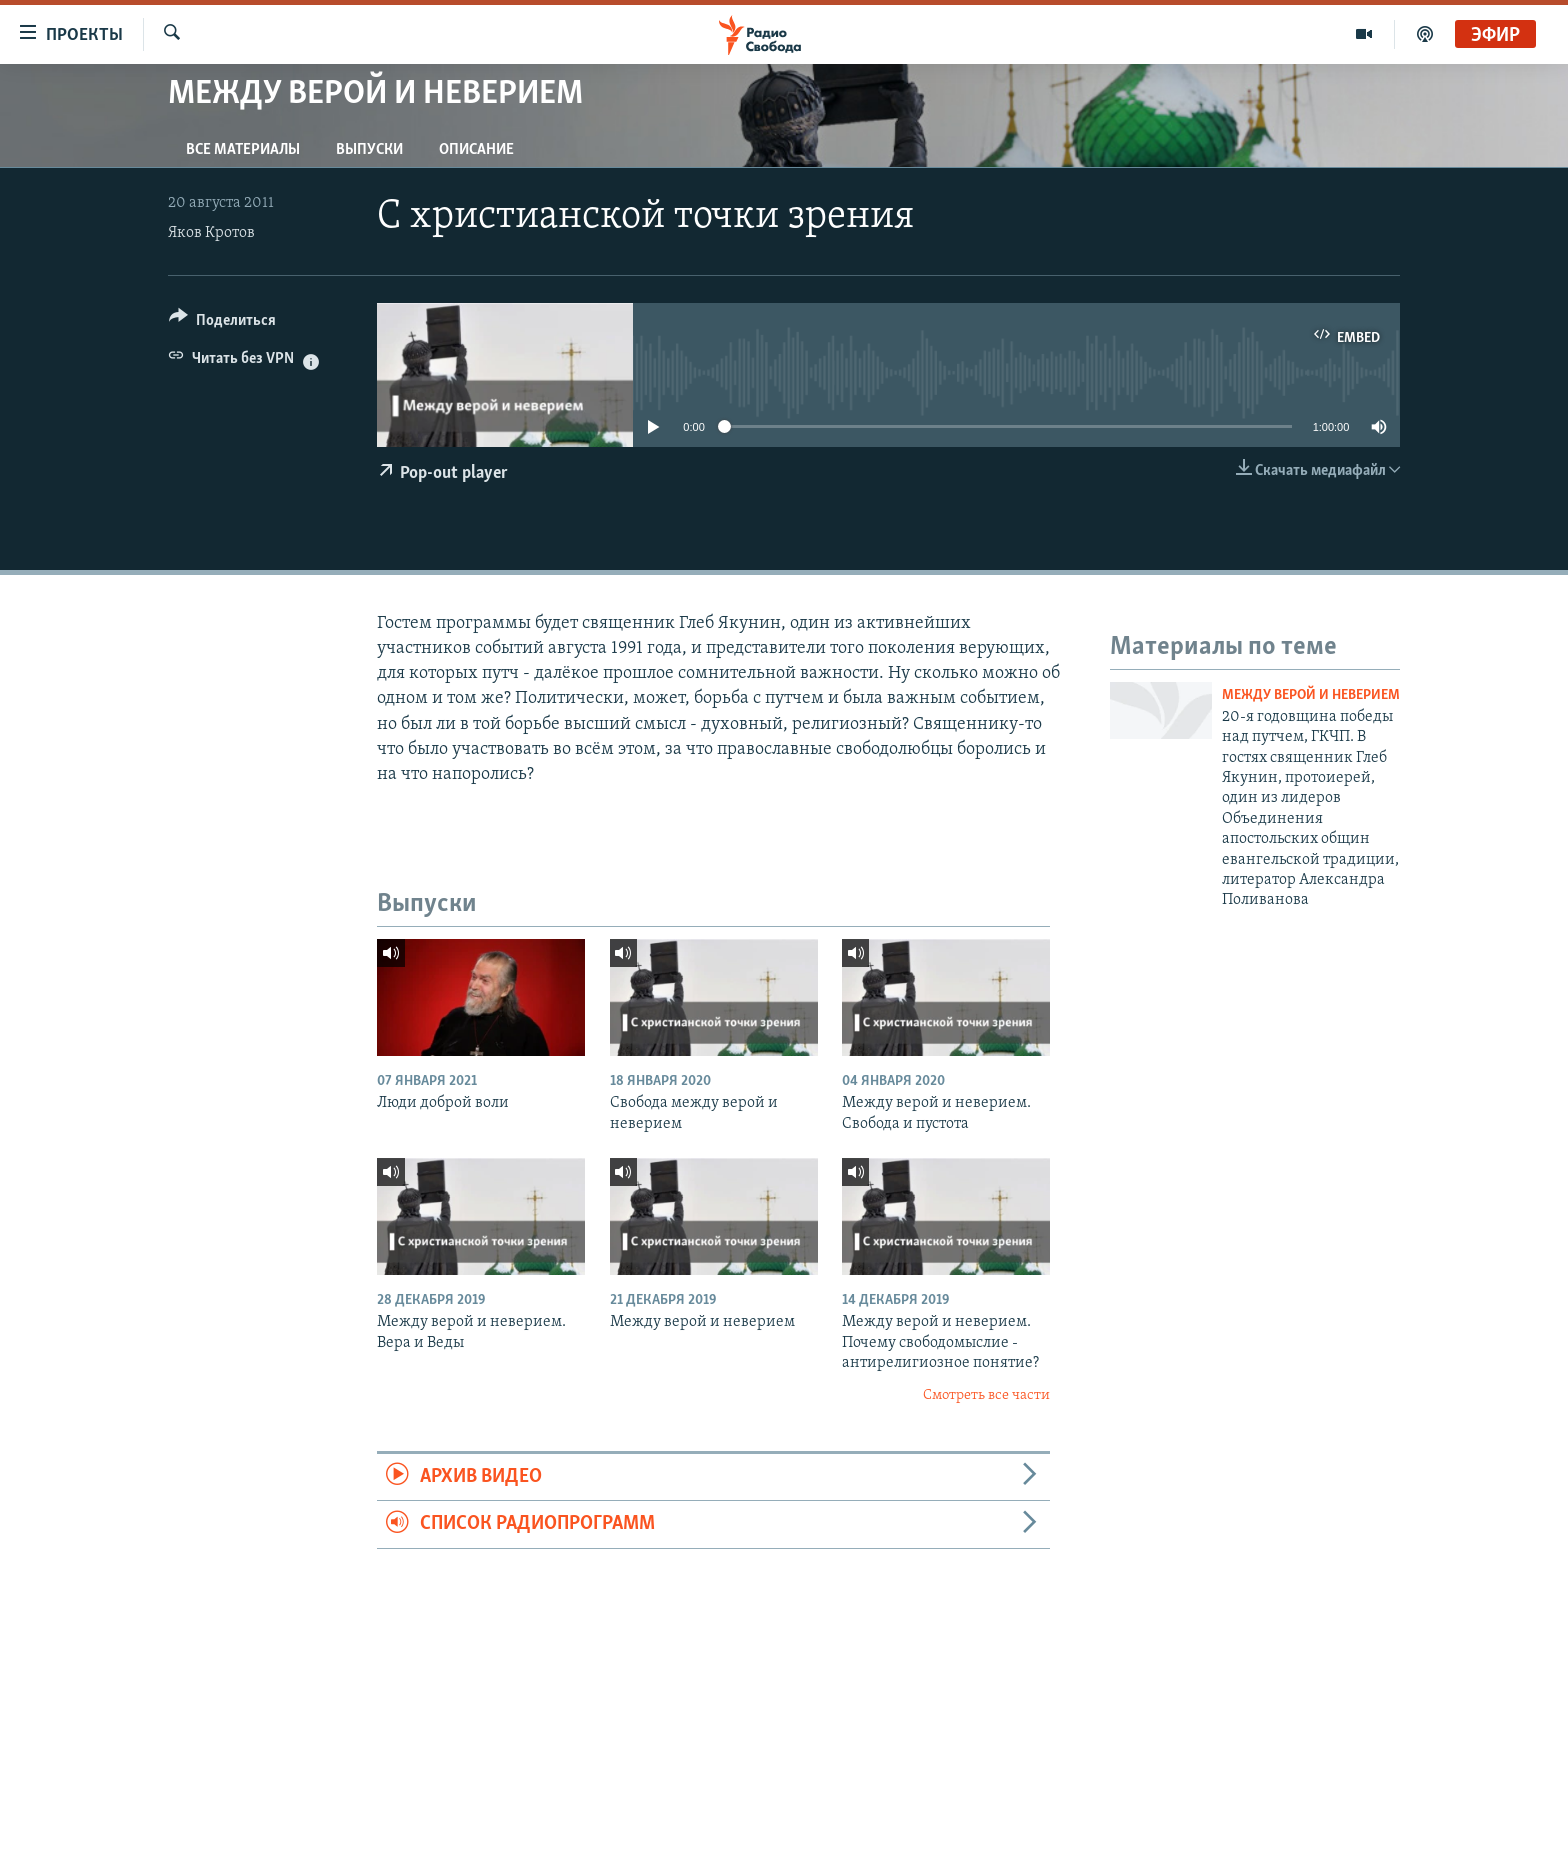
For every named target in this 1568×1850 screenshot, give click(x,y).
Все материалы (243, 150)
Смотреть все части (986, 1395)
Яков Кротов (211, 233)
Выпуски (369, 150)
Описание (476, 150)
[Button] (222, 323)
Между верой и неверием (1311, 695)
